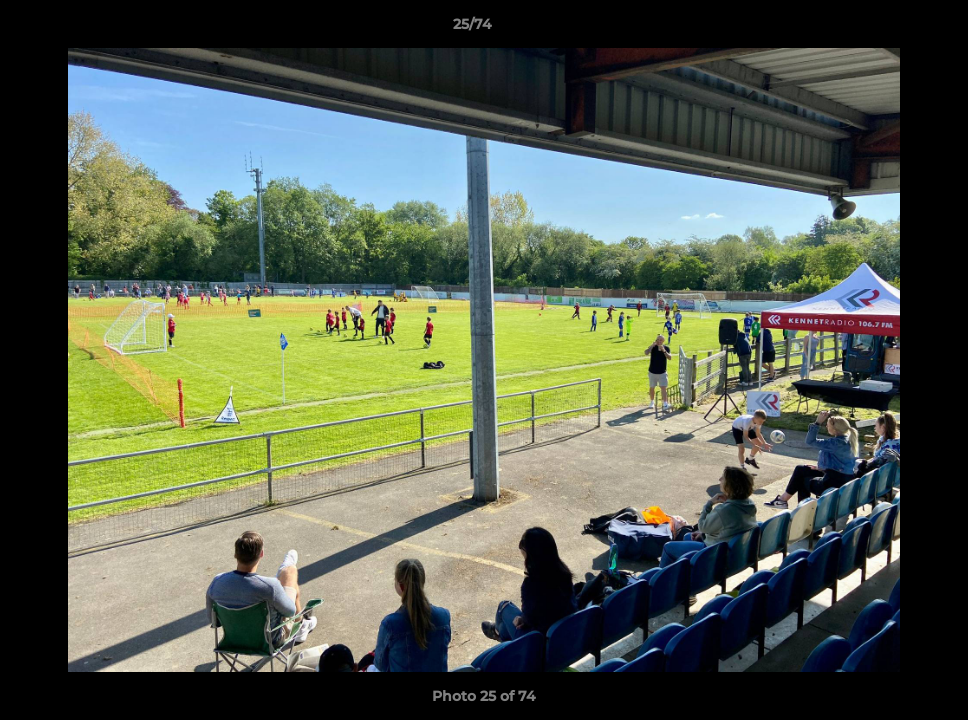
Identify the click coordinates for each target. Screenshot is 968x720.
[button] (884, 29)
